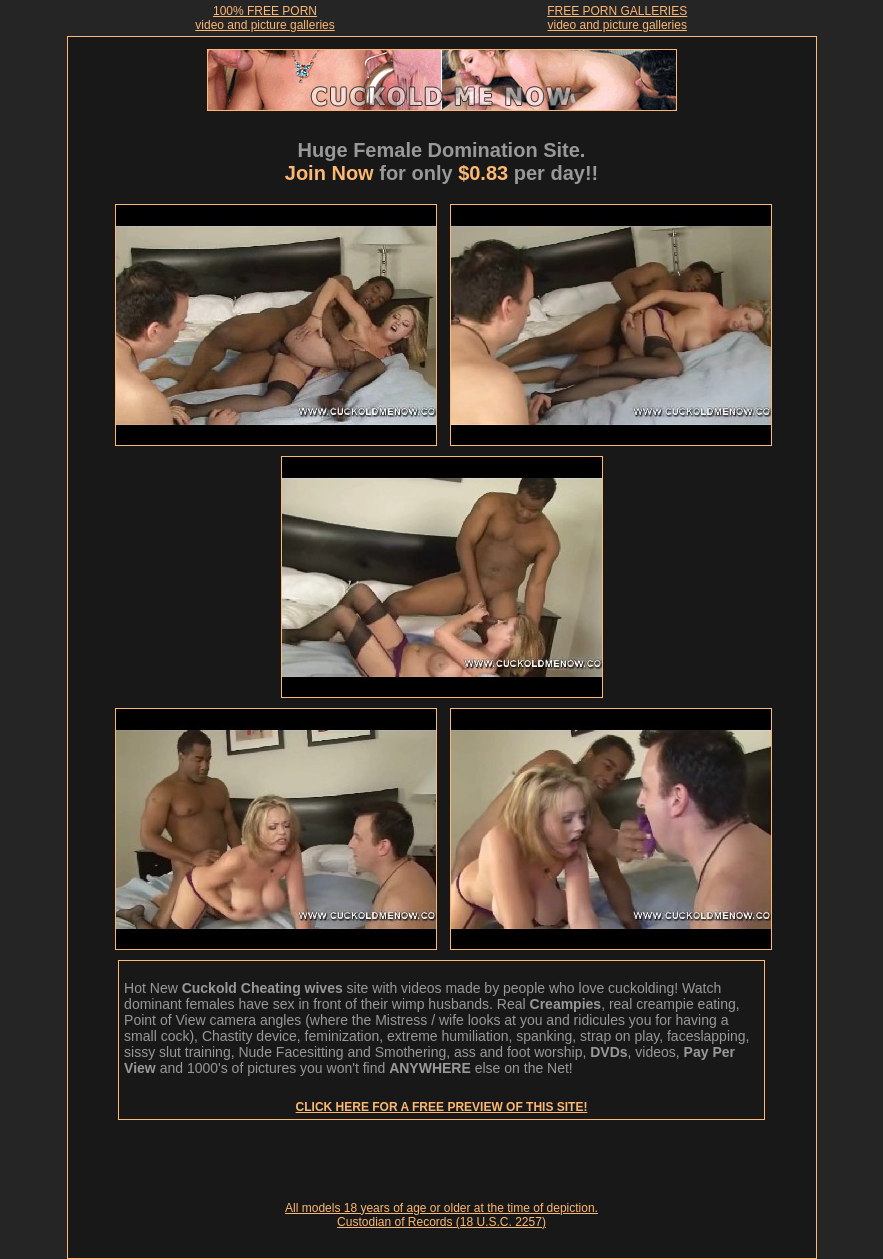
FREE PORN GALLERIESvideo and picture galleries (617, 18)
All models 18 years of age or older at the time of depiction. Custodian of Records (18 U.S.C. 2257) (441, 1215)
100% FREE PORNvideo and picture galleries (264, 18)
